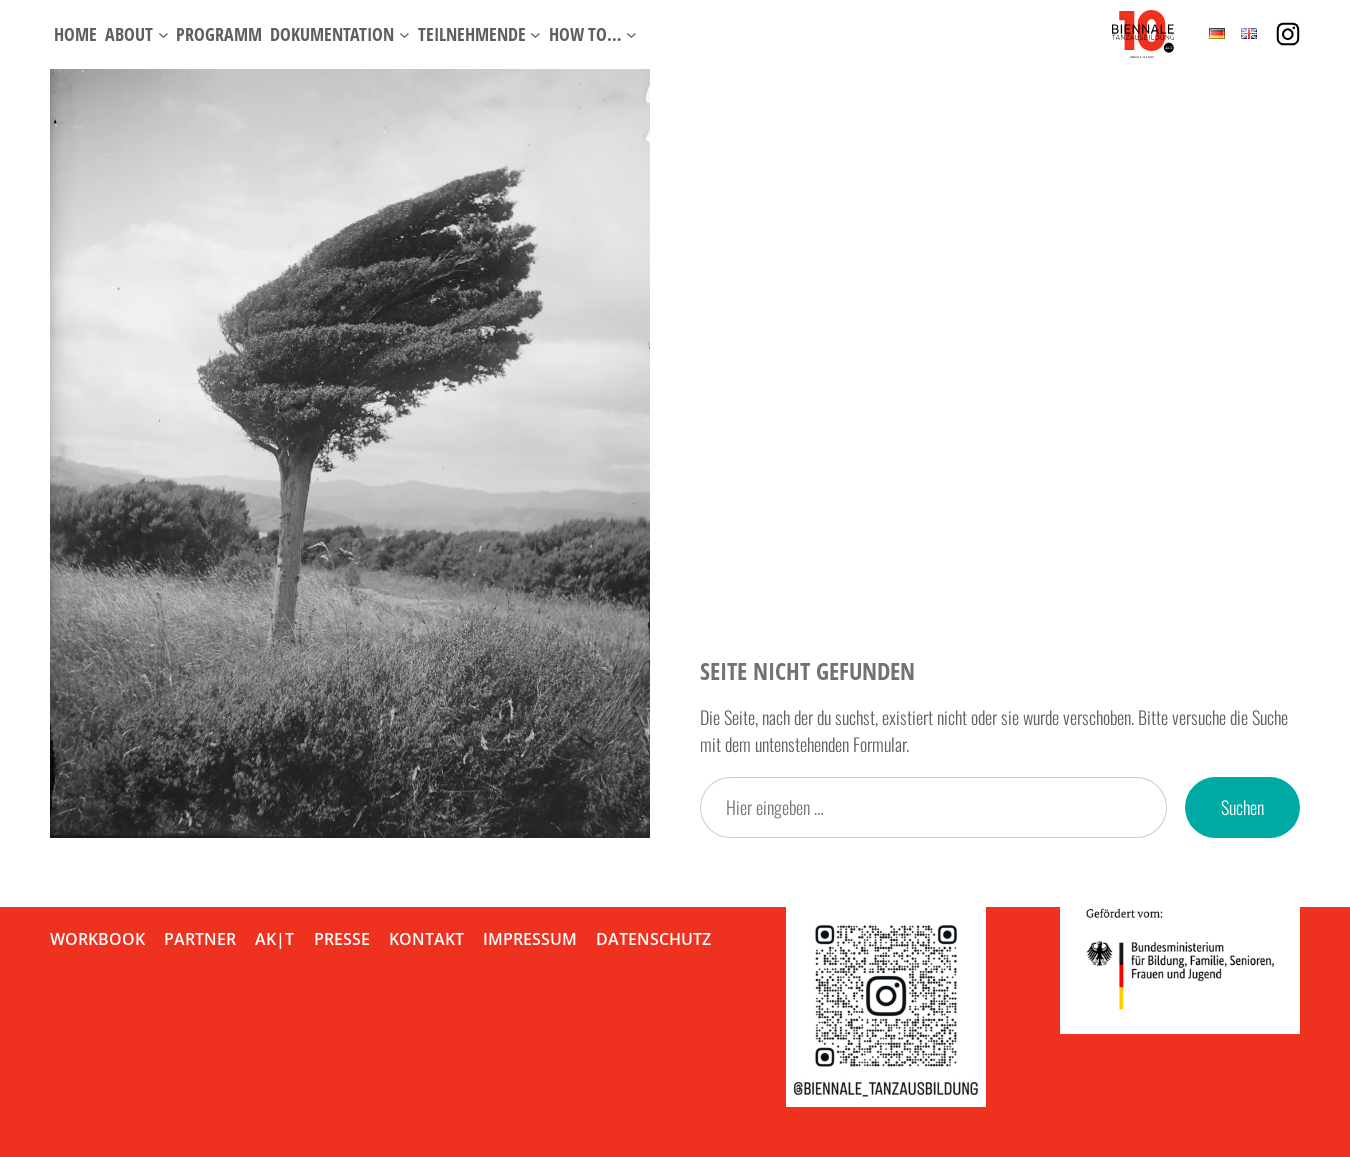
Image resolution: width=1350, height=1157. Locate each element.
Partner (200, 939)
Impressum (530, 939)
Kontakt (426, 939)
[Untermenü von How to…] (631, 34)
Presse (342, 939)
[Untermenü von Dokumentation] (404, 34)
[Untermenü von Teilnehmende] (535, 34)
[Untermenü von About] (163, 34)
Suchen (1242, 807)
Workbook (97, 939)
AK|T (274, 939)
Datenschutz (653, 939)
